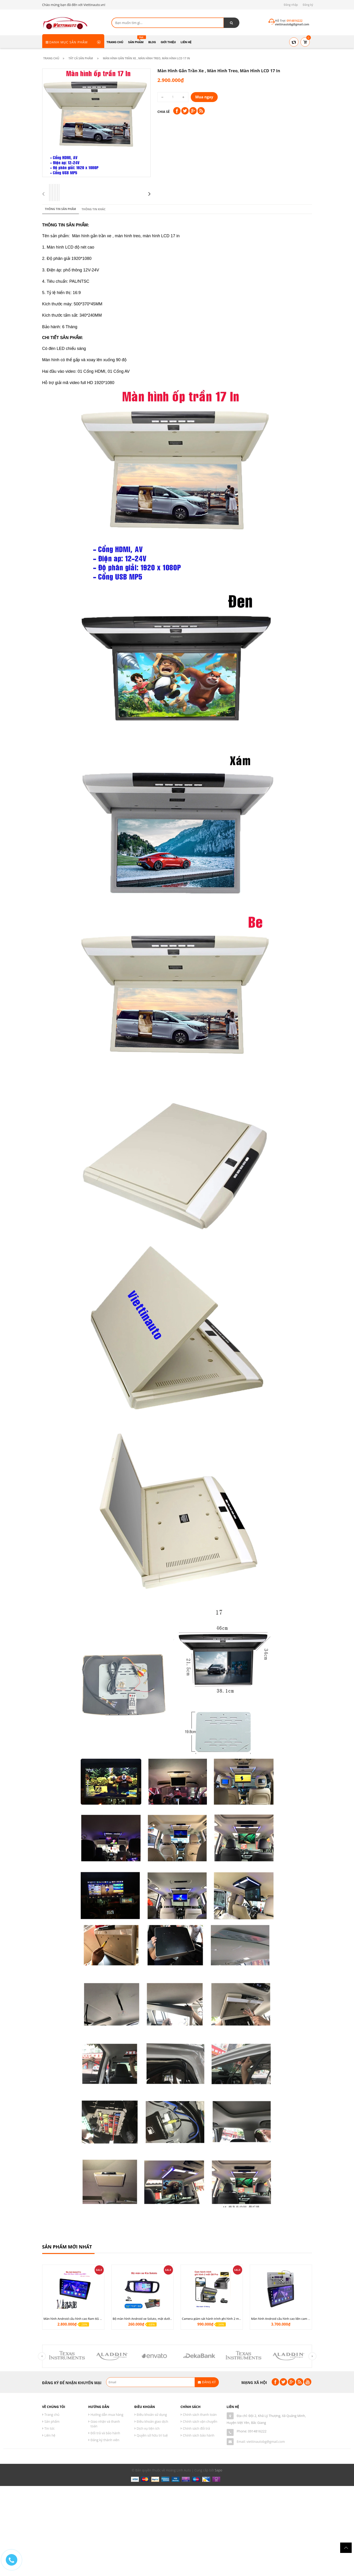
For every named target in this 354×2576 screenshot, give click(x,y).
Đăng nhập (291, 5)
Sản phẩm (52, 2421)
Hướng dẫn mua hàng (107, 2414)
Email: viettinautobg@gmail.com (261, 2441)
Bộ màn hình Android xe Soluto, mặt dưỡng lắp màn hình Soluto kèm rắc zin (166, 2319)
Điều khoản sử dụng (152, 2414)
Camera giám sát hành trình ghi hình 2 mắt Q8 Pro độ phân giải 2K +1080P (234, 2319)
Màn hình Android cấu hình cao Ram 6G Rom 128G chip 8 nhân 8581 (91, 2319)
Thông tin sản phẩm (60, 668)
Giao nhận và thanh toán (105, 2423)
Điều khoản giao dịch (152, 2421)
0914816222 (257, 2431)
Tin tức (50, 2428)
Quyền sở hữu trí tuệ (152, 2435)
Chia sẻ (164, 111)
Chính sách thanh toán (200, 2414)
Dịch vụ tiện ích (148, 2428)
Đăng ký (308, 5)
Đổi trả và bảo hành (105, 2433)
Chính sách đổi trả (196, 2428)
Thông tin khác (94, 669)
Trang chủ (52, 2414)
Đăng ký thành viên (105, 2440)
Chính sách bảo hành (198, 2435)
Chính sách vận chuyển (200, 2421)
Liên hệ (50, 2435)
